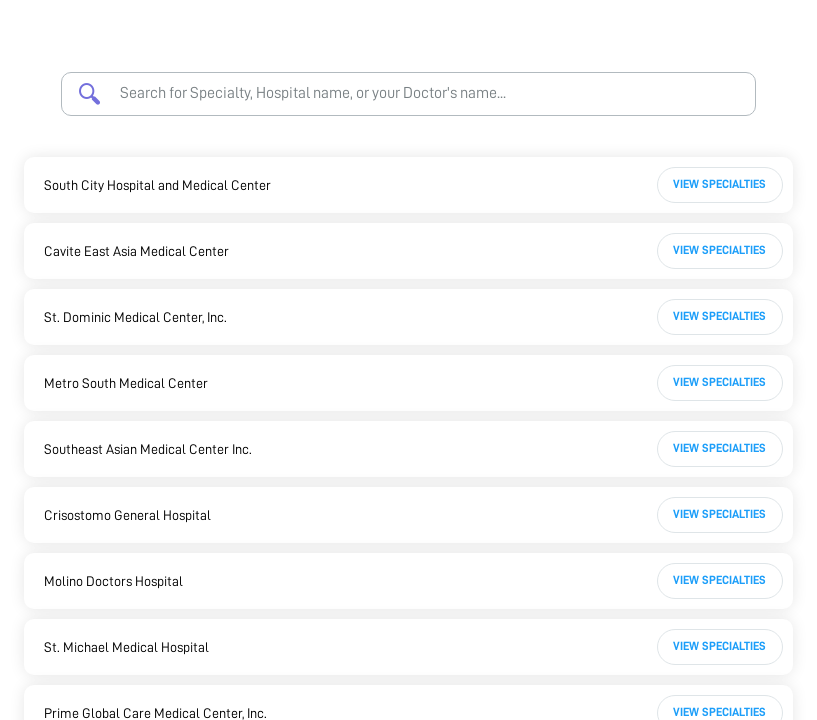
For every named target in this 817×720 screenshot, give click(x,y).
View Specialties (719, 184)
